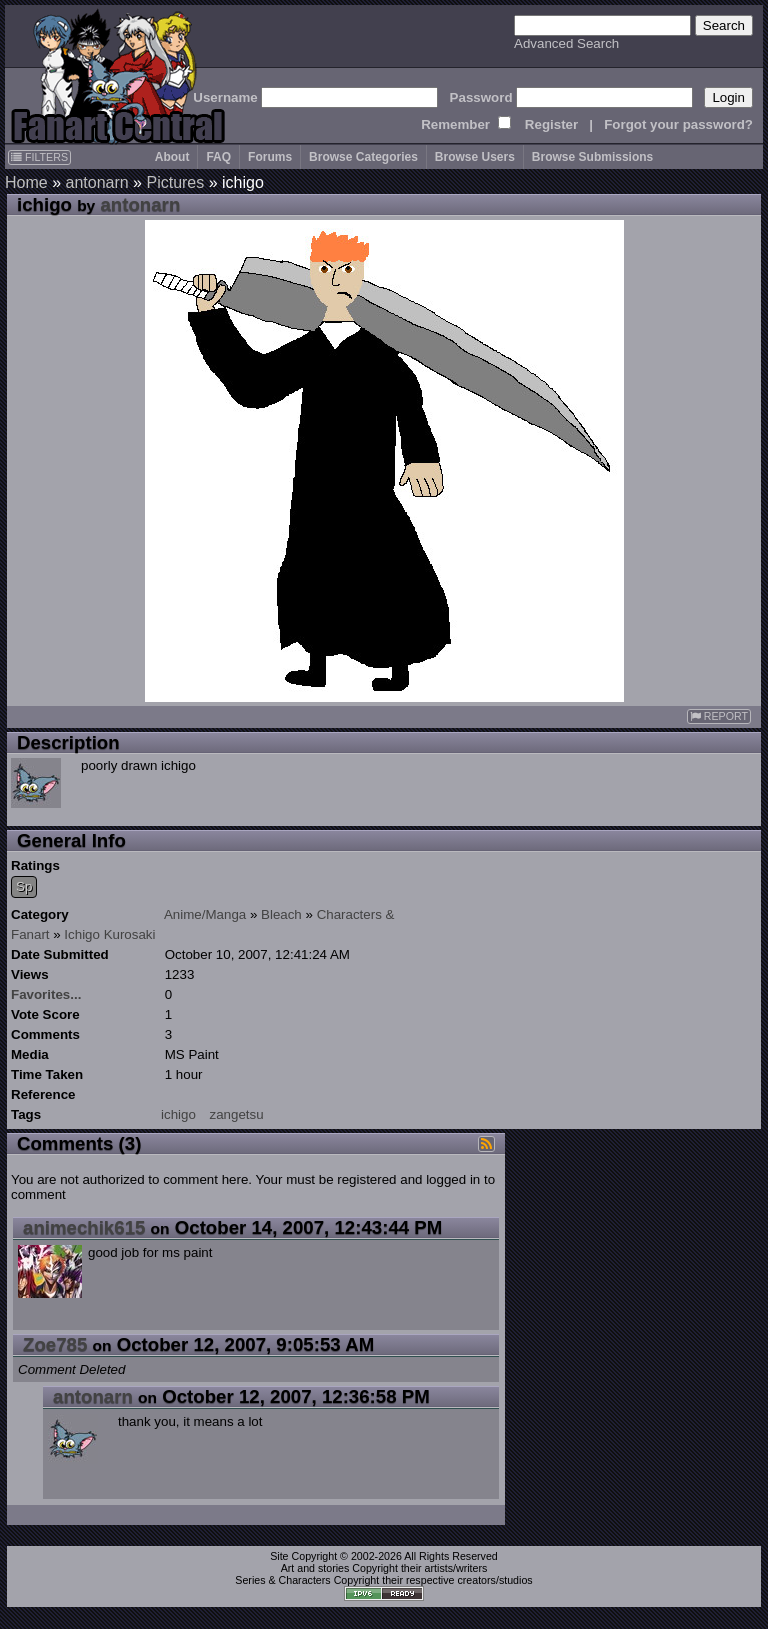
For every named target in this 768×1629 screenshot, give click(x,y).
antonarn (96, 182)
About (172, 157)
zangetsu (237, 1114)
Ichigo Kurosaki (109, 934)
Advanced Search (566, 43)
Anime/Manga (205, 914)
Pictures (175, 182)
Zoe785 (55, 1344)
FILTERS (39, 157)
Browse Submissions (592, 157)
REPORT (719, 716)
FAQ (218, 157)
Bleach (281, 914)
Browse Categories (363, 157)
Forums (270, 157)
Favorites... (46, 994)
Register (551, 124)
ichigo (178, 1114)
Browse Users (475, 157)
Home (26, 182)
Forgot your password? (678, 124)
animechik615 (84, 1227)
